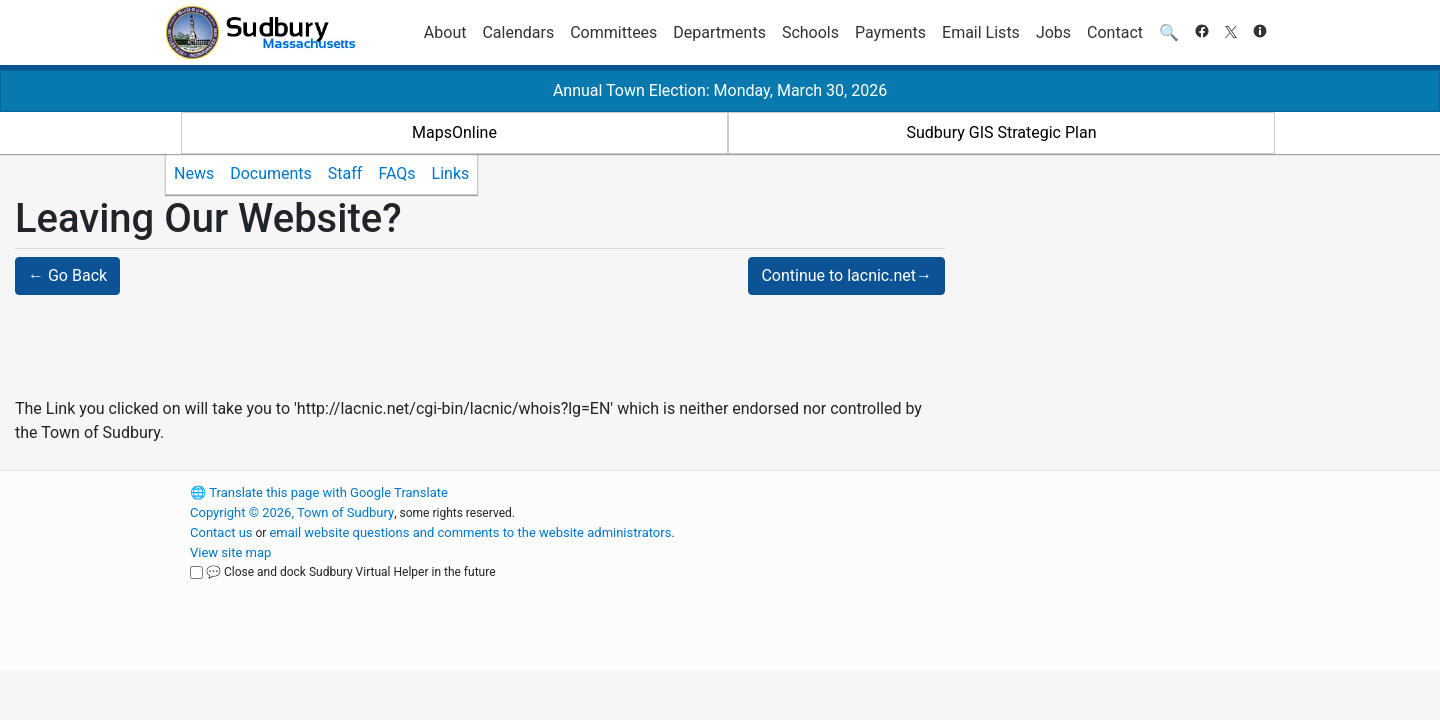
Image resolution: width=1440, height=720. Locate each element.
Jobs (1053, 32)
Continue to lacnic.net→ (846, 275)
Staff (345, 173)
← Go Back (67, 275)
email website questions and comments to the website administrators (470, 532)
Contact (1115, 32)
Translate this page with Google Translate (319, 492)
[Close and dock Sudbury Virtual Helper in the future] (196, 572)
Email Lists (981, 32)
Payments (890, 32)
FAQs (396, 173)
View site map (230, 552)
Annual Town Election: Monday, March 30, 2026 (720, 90)
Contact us (221, 532)
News (194, 173)
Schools (810, 32)
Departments (719, 32)
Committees (613, 32)
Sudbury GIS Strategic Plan (1002, 132)
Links (451, 173)
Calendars (518, 32)
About (445, 32)
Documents (271, 173)
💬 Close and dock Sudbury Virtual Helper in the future (351, 572)
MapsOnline (454, 132)
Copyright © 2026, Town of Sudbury (292, 512)
